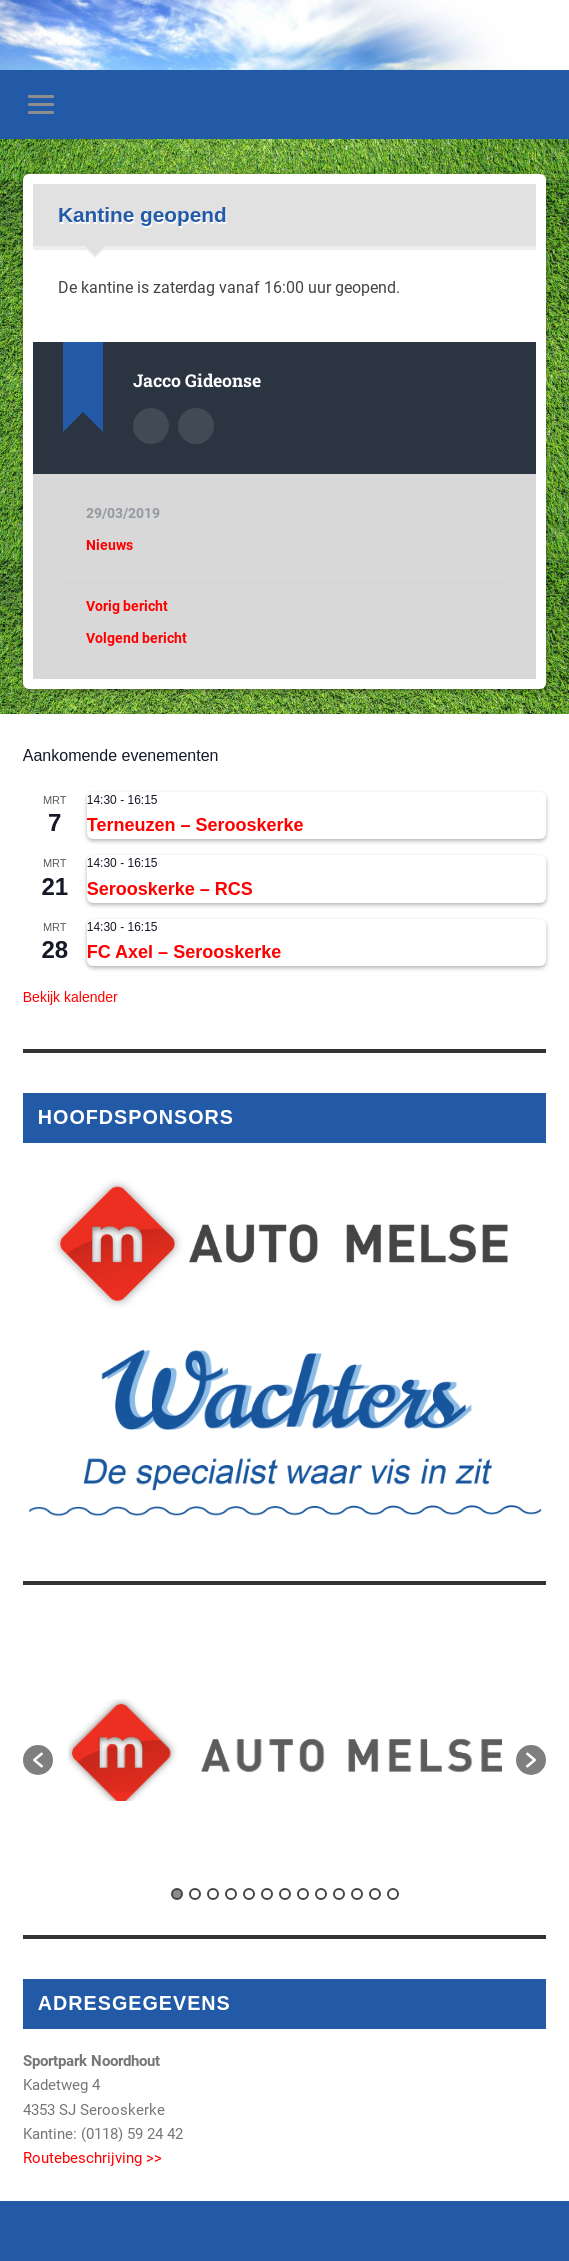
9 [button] (321, 1894)
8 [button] (303, 1894)
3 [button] (213, 1894)
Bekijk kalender (70, 997)
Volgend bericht (136, 638)
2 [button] (195, 1894)
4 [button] (231, 1894)
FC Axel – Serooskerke (184, 952)
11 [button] (357, 1894)
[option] (285, 1750)
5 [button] (249, 1894)
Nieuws (109, 545)
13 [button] (393, 1894)
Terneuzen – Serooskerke (195, 825)
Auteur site (196, 426)
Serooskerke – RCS (170, 889)
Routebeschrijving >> (92, 2158)
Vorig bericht (127, 606)
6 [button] (267, 1894)
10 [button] (339, 1894)
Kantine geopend (142, 214)
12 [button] (375, 1894)
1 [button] (177, 1894)
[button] (38, 1760)
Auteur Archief (151, 426)
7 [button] (285, 1894)
